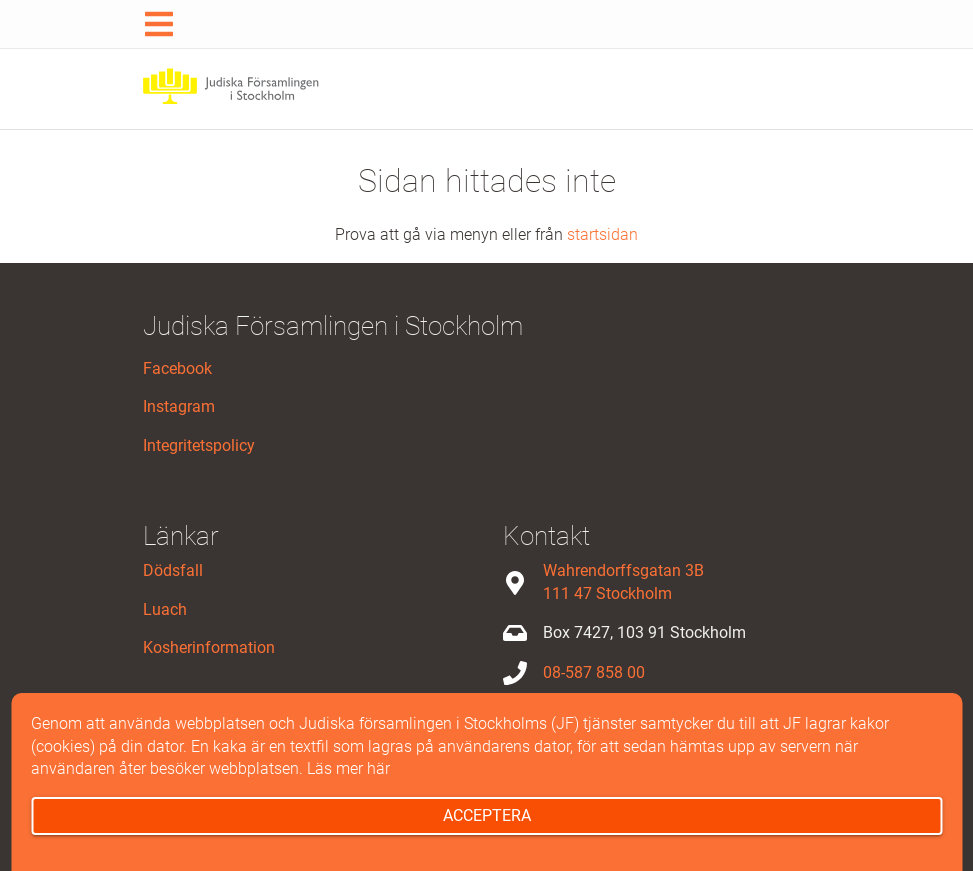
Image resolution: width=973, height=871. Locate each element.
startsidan (602, 234)
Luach (165, 609)
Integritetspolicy (199, 445)
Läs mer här (348, 768)
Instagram (179, 406)
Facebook (177, 368)
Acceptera (487, 815)
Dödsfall (173, 570)
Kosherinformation (209, 647)
